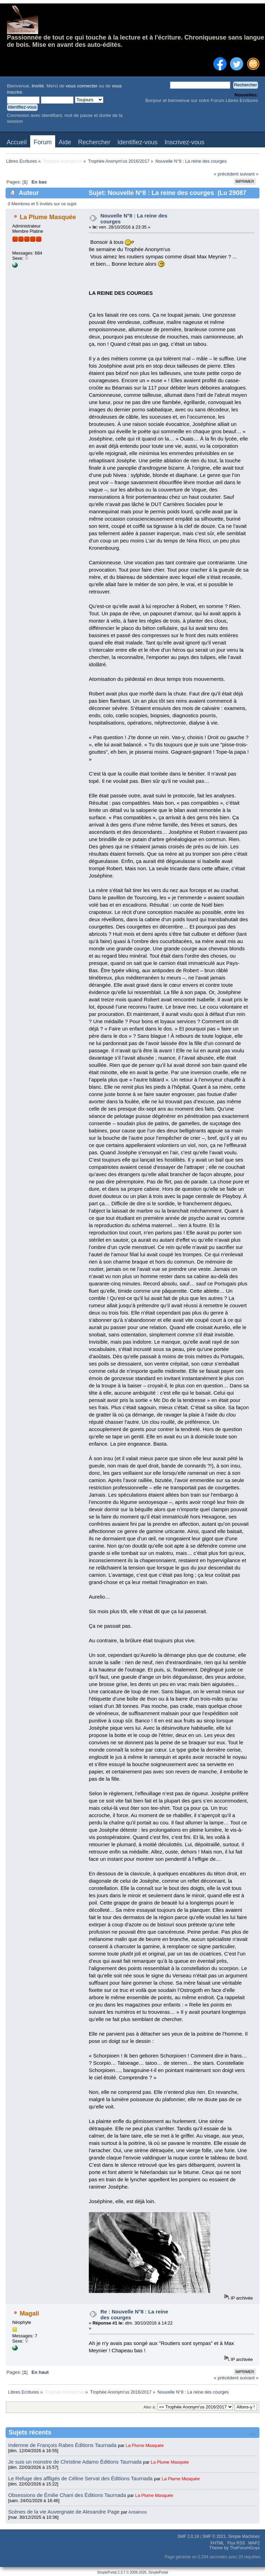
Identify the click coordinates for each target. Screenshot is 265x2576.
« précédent (226, 174)
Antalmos (137, 2512)
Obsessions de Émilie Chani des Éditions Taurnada (68, 2495)
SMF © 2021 (214, 2536)
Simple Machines (244, 2536)
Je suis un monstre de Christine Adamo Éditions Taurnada (75, 2462)
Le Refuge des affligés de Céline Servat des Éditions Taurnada (81, 2478)
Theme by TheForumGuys (234, 2547)
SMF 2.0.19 (188, 2536)
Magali (29, 2313)
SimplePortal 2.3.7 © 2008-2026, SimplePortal (132, 2572)
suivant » (249, 174)
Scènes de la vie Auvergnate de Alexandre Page (64, 2512)
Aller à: (150, 2407)
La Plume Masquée (48, 217)
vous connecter (82, 85)
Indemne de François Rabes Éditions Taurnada (63, 2445)
